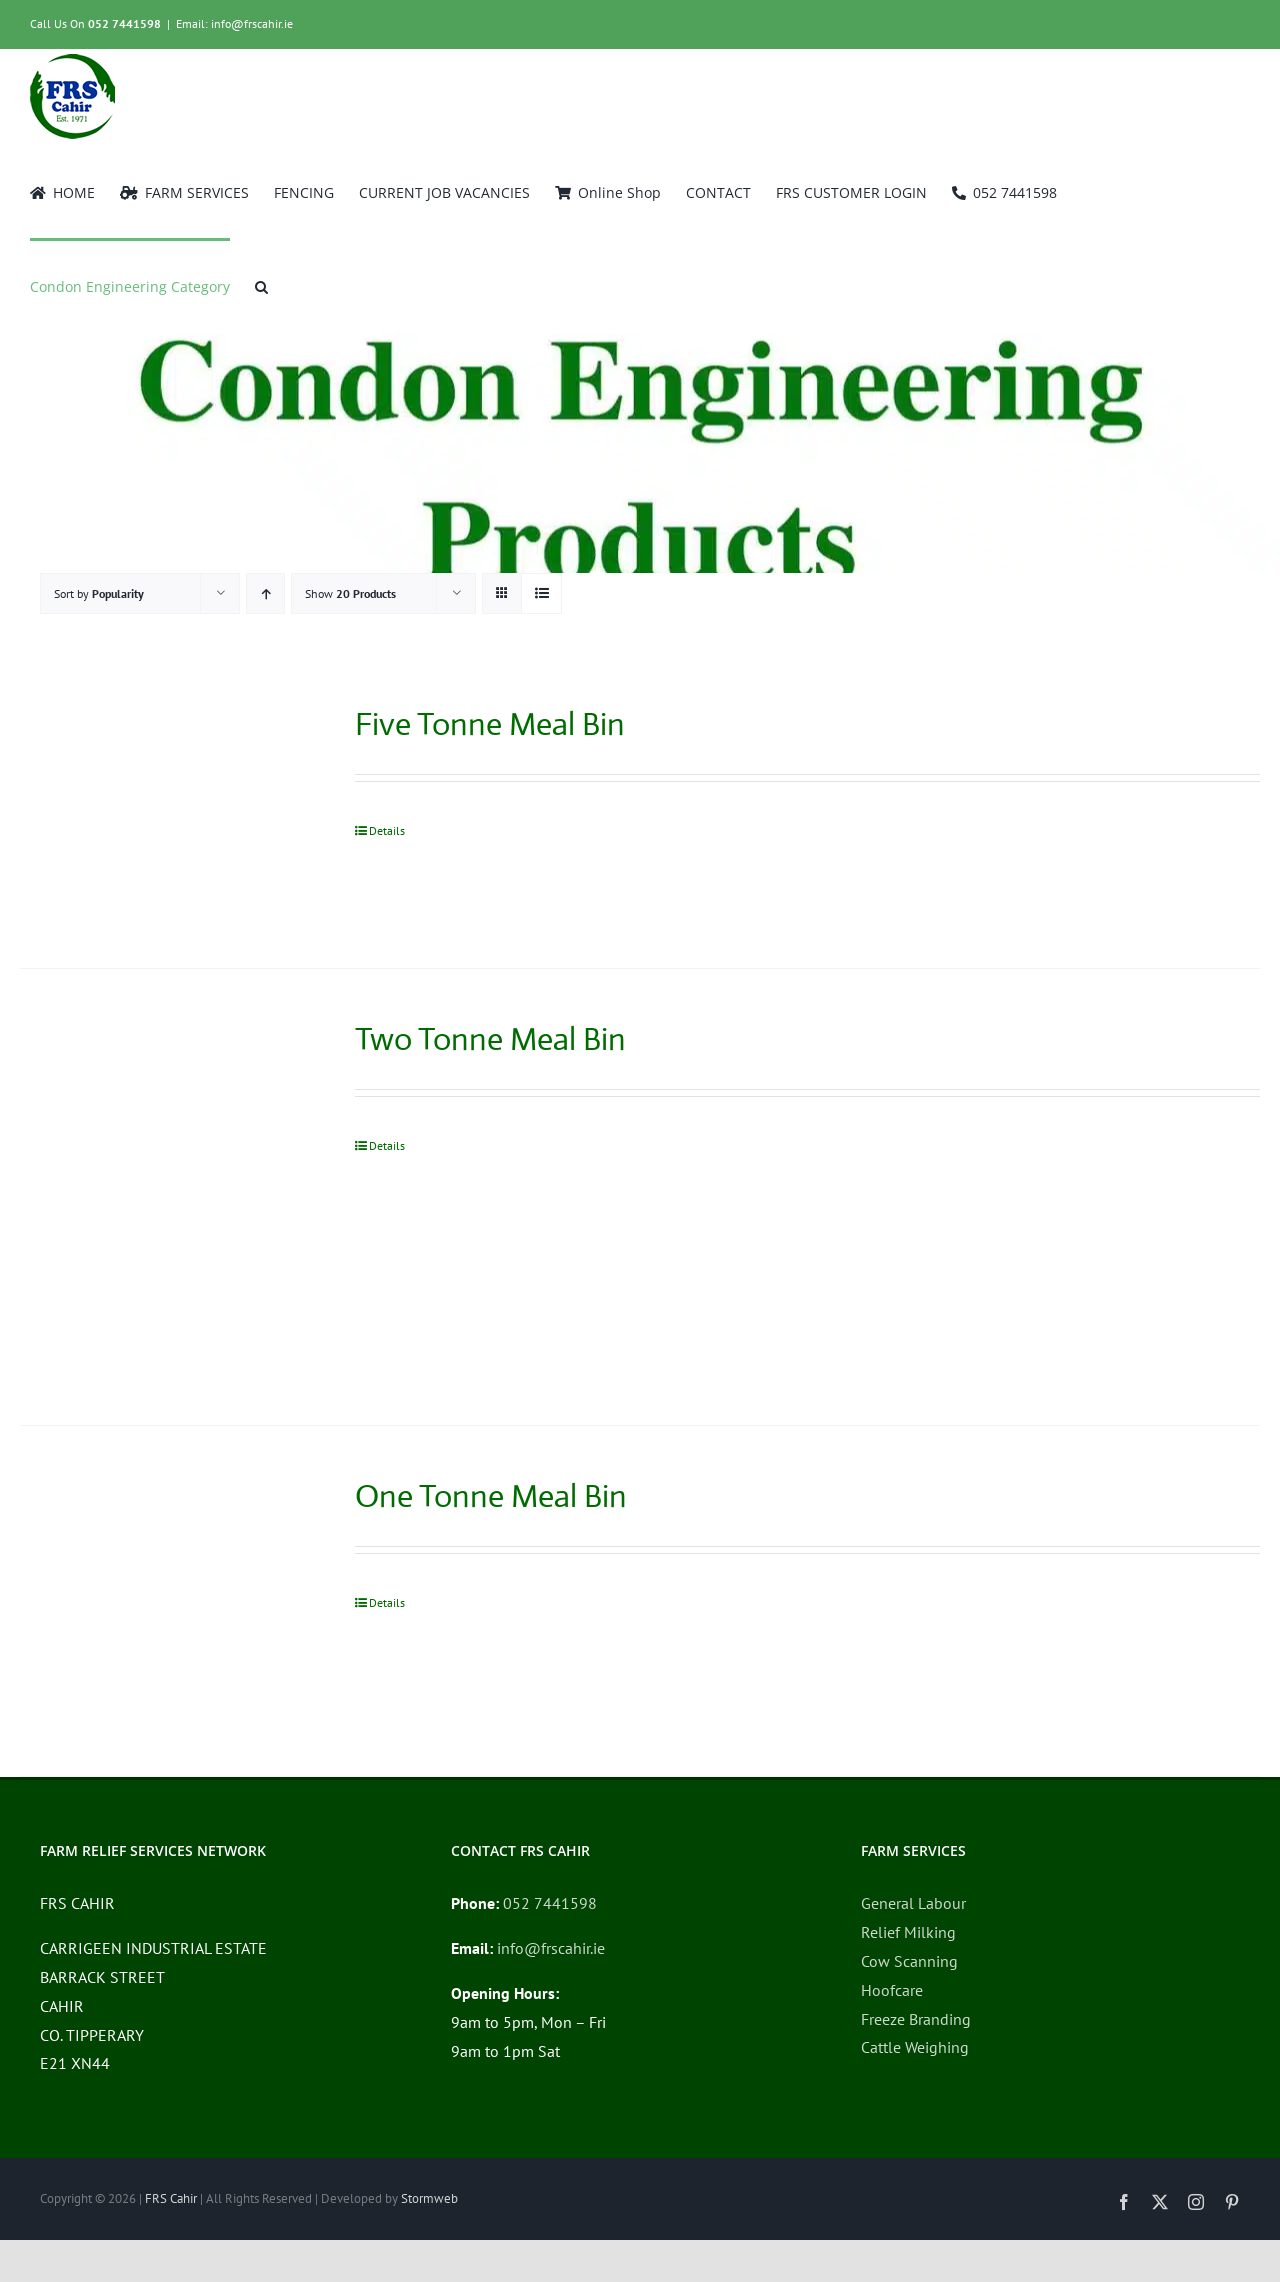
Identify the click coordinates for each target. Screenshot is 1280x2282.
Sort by (99, 593)
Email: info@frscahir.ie (234, 23)
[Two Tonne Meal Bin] (162, 1197)
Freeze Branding (916, 2019)
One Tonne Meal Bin (491, 1496)
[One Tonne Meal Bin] (162, 1601)
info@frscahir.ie (551, 1948)
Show (350, 593)
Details (387, 830)
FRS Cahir (171, 2198)
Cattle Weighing (915, 2047)
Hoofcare (892, 1990)
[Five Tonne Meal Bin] (162, 811)
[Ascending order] (265, 593)
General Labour (913, 1903)
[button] (261, 285)
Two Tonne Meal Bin (490, 1039)
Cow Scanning (909, 1961)
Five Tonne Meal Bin (490, 724)
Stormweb (429, 2198)
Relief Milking (908, 1932)
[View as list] (541, 593)
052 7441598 (124, 23)
